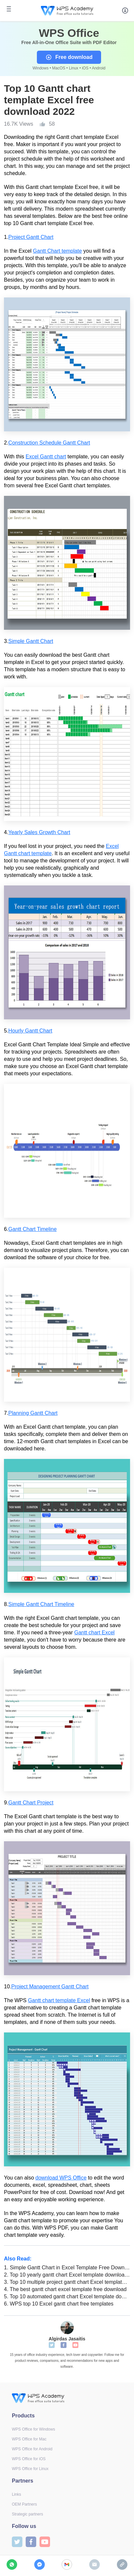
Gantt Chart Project (30, 1802)
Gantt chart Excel (94, 1632)
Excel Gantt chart (46, 456)
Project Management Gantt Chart (50, 1986)
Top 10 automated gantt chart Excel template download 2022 (67, 2296)
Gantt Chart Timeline (32, 1229)
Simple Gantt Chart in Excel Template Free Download (67, 2267)
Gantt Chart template (57, 251)
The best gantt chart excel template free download (65, 2289)
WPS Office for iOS (28, 2459)
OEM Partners (24, 2504)
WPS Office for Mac (29, 2439)
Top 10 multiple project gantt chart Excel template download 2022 (67, 2282)
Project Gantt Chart (30, 237)
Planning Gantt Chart (32, 1413)
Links (16, 2494)
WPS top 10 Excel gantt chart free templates (59, 2304)
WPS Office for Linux (30, 2468)
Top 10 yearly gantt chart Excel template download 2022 (67, 2275)
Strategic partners (27, 2514)
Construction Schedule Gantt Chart (49, 443)
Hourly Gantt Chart (30, 1030)
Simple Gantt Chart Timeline (41, 1604)
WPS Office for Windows (33, 2429)
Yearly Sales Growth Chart (39, 832)
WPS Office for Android (32, 2449)
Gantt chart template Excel (59, 2000)
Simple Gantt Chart (30, 641)
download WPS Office (60, 2178)
